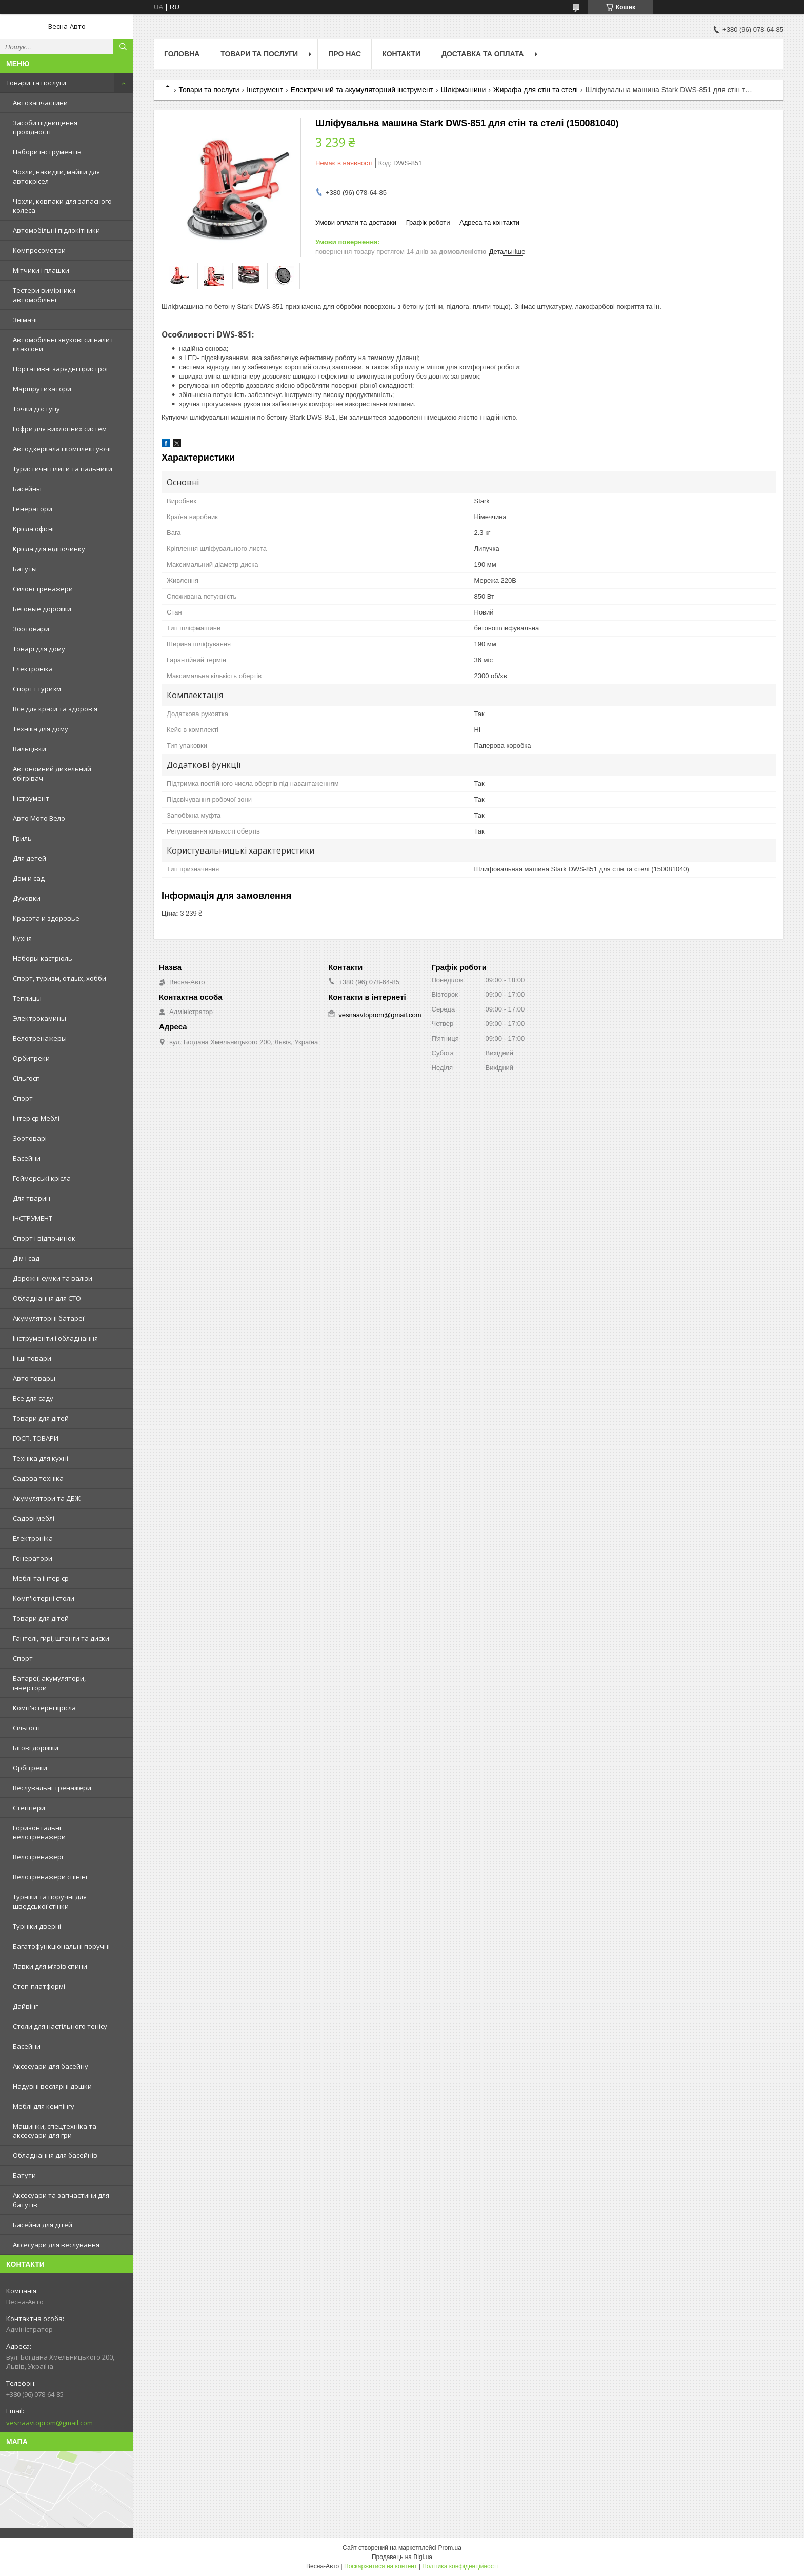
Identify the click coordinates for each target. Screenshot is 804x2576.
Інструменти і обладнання (55, 1338)
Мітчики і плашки (41, 270)
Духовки (27, 898)
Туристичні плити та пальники (62, 468)
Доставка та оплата (482, 54)
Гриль (22, 838)
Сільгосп (26, 1078)
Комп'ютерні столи (43, 1598)
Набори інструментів (47, 151)
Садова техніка (38, 1478)
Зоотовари (31, 628)
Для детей (29, 858)
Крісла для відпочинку (49, 548)
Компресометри (39, 250)
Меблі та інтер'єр (41, 1578)
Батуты (25, 568)
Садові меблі (33, 1518)
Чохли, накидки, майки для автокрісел (56, 176)
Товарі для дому (39, 648)
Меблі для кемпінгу (43, 2106)
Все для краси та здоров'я (55, 709)
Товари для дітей (41, 1418)
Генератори (32, 508)
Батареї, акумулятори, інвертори (49, 1683)
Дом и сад (29, 878)
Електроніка (33, 668)
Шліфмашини (463, 90)
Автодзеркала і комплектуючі (62, 448)
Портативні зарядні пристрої (60, 368)
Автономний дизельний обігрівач (52, 773)
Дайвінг (25, 2006)
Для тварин (31, 1198)
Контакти (401, 54)
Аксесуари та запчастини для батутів (61, 2200)
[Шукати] (123, 46)
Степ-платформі (39, 1986)
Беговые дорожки (42, 608)
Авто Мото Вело (39, 818)
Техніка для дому (40, 729)
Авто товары (34, 1378)
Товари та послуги (36, 82)
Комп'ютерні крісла (44, 1707)
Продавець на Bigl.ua (402, 2557)
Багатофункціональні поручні (61, 1946)
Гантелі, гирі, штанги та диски (61, 1638)
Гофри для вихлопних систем (60, 428)
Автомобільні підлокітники (56, 230)
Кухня (22, 938)
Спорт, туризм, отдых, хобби (59, 978)
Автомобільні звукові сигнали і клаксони (63, 344)
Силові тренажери (43, 588)
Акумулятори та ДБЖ (47, 1498)
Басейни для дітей (42, 2224)
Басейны (27, 488)
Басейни (27, 1158)
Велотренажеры (40, 1038)
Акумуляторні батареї (48, 1318)
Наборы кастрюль (42, 958)
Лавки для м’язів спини (50, 1966)
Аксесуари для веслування (56, 2244)
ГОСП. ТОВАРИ (35, 1438)
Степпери (29, 1807)
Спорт (23, 1098)
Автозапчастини (40, 102)
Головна (181, 54)
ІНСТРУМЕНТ (32, 1218)
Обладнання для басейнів (55, 2155)
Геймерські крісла (42, 1178)
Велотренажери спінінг (50, 1876)
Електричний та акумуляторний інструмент (362, 90)
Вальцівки (29, 749)
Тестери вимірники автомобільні (44, 295)
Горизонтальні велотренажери (39, 1832)
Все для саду (33, 1398)
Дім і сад (26, 1258)
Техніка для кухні (40, 1458)
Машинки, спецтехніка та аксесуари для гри (54, 2131)
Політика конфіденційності (460, 2566)
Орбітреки (30, 1767)
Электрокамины (39, 1018)
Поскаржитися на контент (380, 2566)
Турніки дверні (37, 1926)
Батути (24, 2175)
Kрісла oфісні (33, 528)
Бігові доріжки (35, 1747)
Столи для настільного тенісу (60, 2026)
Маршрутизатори (42, 388)
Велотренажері (38, 1856)
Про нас (344, 54)
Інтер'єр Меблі (36, 1118)
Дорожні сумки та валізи (52, 1278)
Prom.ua (449, 2547)
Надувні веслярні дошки (52, 2086)
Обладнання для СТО (47, 1298)
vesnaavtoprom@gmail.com (49, 2422)
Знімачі (25, 319)
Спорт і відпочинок (44, 1238)
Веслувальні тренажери (52, 1787)
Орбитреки (31, 1058)
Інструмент (31, 798)
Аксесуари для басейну (50, 2066)
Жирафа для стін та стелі (535, 90)
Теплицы (27, 998)
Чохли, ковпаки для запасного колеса (62, 205)
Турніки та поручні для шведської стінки (50, 1901)
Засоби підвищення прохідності (45, 127)
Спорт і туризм (37, 688)
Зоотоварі (30, 1138)
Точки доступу (36, 408)
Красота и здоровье (46, 918)
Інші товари (32, 1358)
